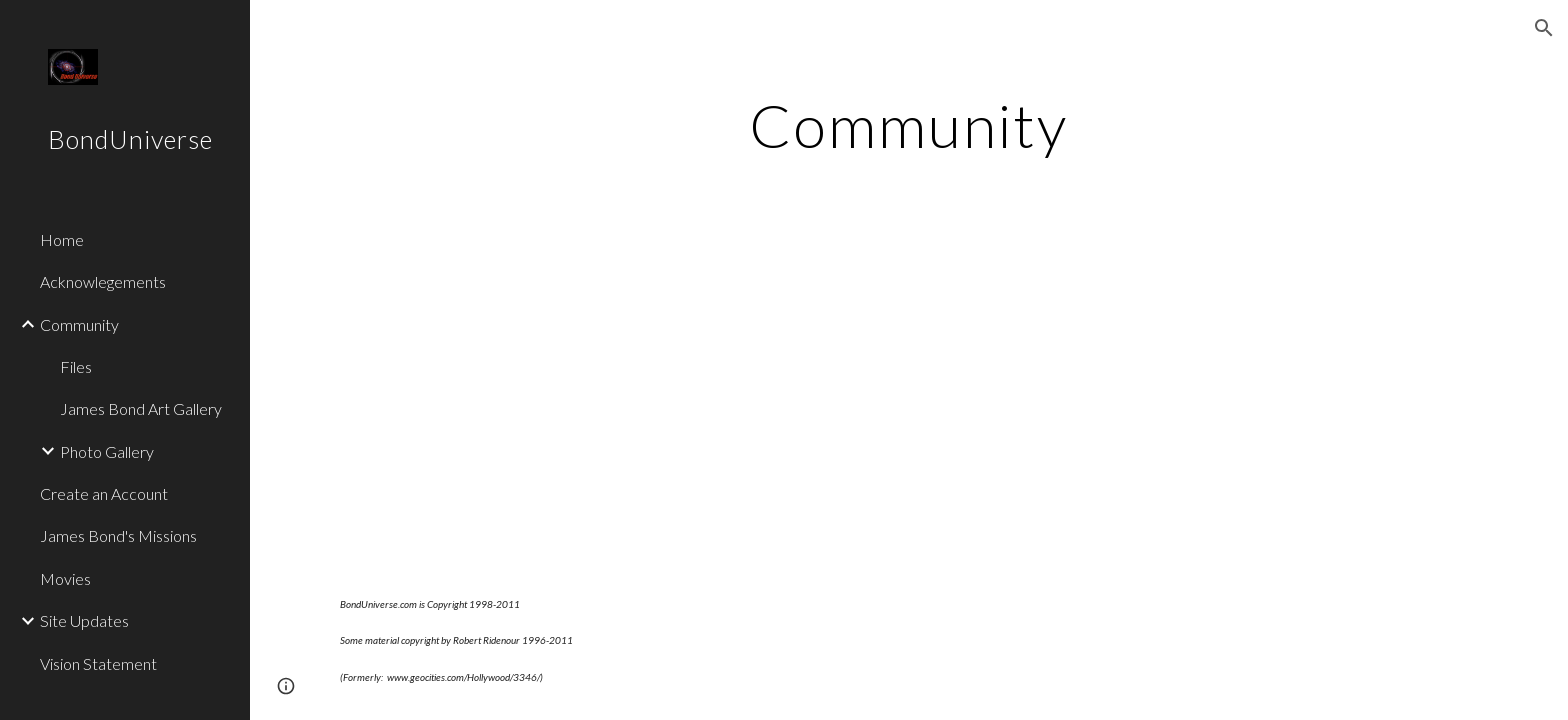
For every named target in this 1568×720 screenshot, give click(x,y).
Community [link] (79, 324)
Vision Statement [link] (98, 663)
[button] (1544, 28)
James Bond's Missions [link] (118, 535)
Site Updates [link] (84, 620)
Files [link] (76, 366)
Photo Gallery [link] (107, 451)
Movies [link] (65, 578)
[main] (909, 125)
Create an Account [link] (104, 493)
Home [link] (62, 239)
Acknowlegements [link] (103, 281)
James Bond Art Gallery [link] (141, 408)
